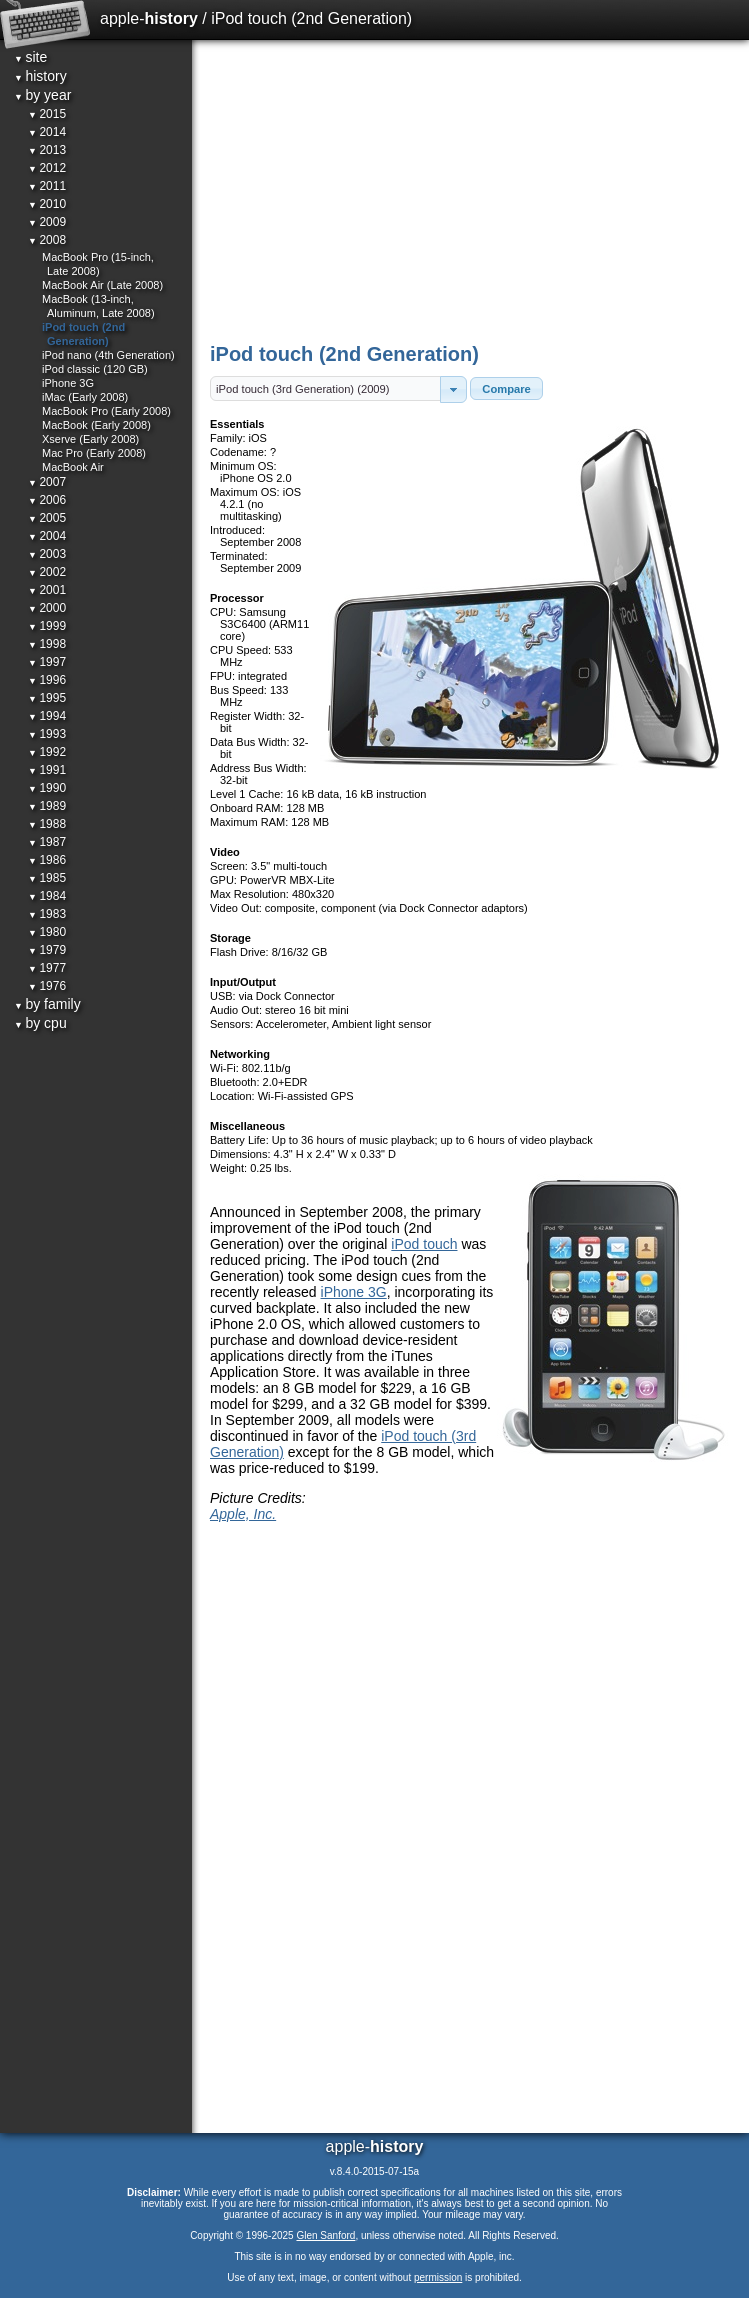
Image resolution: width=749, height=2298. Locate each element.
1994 (47, 716)
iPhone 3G (354, 1292)
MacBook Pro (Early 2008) (106, 411)
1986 (47, 860)
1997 (47, 662)
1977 (47, 968)
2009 (47, 222)
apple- (149, 18)
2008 (47, 240)
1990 (47, 788)
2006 (47, 500)
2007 (47, 482)
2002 (47, 572)
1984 (47, 896)
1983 (47, 914)
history (40, 76)
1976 (47, 986)
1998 (47, 644)
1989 (47, 806)
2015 (47, 114)
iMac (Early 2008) (85, 397)
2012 (47, 168)
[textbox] (325, 388)
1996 (47, 680)
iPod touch (424, 1244)
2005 (47, 518)
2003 (47, 554)
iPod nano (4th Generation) (108, 355)
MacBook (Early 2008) (96, 425)
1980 (47, 932)
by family (47, 1004)
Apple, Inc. (243, 1514)
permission (438, 2277)
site (30, 57)
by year (42, 95)
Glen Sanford (325, 2235)
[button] (453, 389)
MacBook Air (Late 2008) (102, 285)
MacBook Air (73, 467)
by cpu (40, 1023)
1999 (47, 626)
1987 (47, 842)
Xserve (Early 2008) (90, 439)
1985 (47, 878)
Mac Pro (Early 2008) (94, 453)
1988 (47, 824)
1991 (47, 770)
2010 (47, 204)
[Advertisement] (472, 190)
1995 (47, 698)
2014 (47, 132)
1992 (47, 752)
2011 (47, 186)
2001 (47, 590)
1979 (47, 950)
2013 (47, 150)
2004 (47, 536)
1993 (47, 734)
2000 (47, 608)
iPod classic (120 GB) (95, 369)
